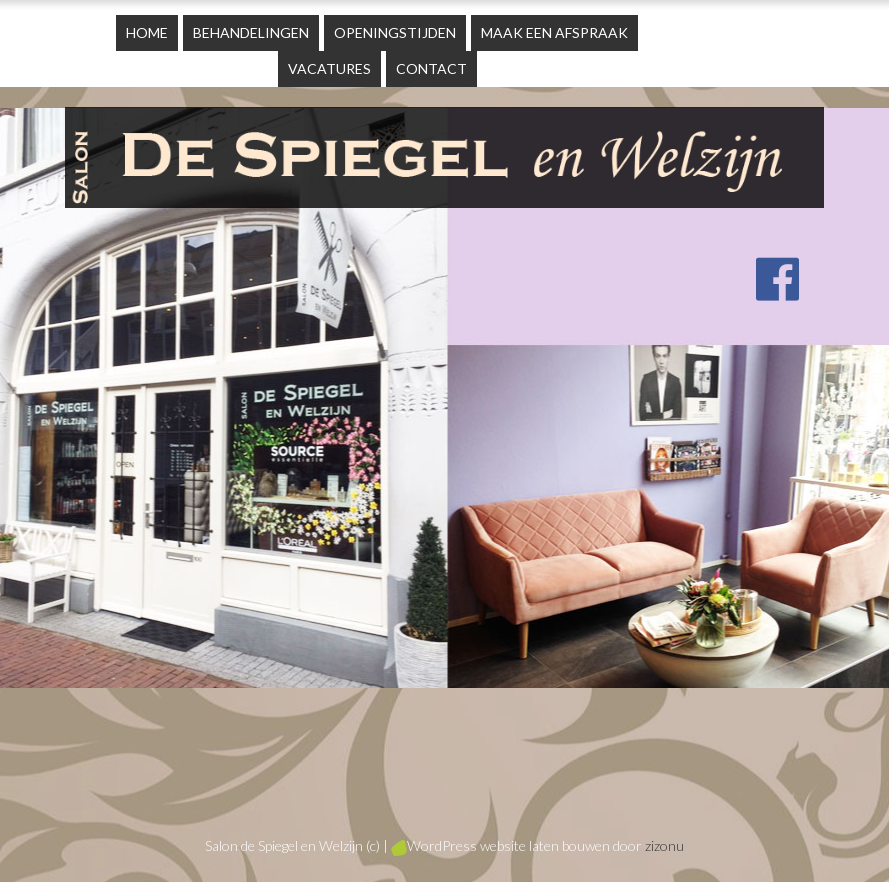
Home (147, 32)
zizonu (664, 845)
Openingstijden (395, 32)
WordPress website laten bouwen (500, 845)
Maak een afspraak (554, 32)
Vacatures (329, 68)
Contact (431, 68)
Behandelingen (251, 32)
